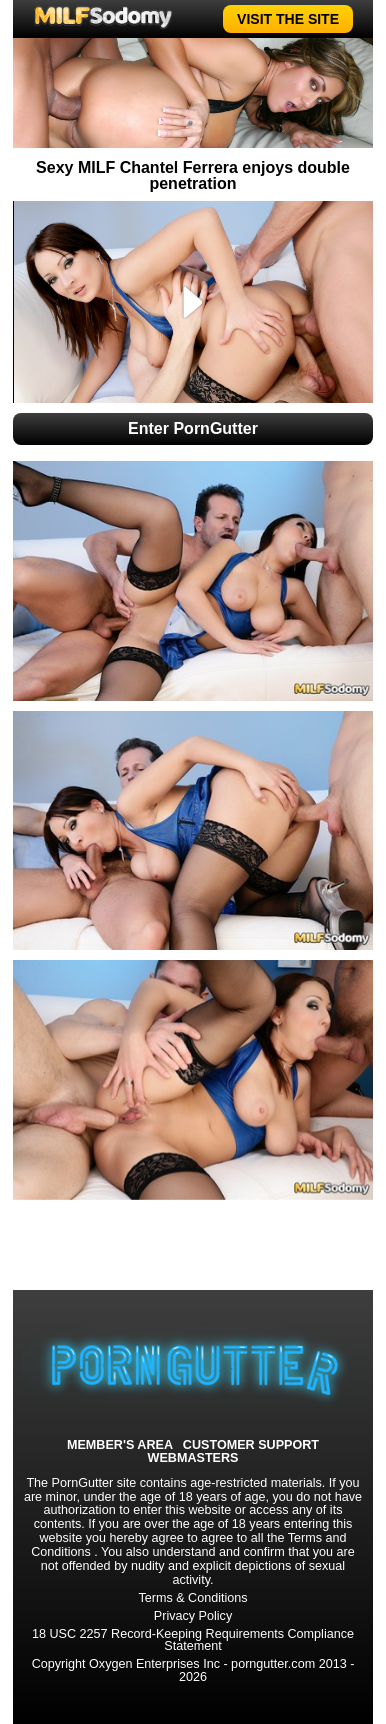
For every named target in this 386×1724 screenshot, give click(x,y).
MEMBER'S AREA (120, 1445)
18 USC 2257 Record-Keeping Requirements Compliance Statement (193, 1640)
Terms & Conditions (192, 1598)
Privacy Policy (193, 1616)
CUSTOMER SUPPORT (251, 1445)
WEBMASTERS (193, 1458)
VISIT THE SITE (288, 19)
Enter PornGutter (193, 428)
